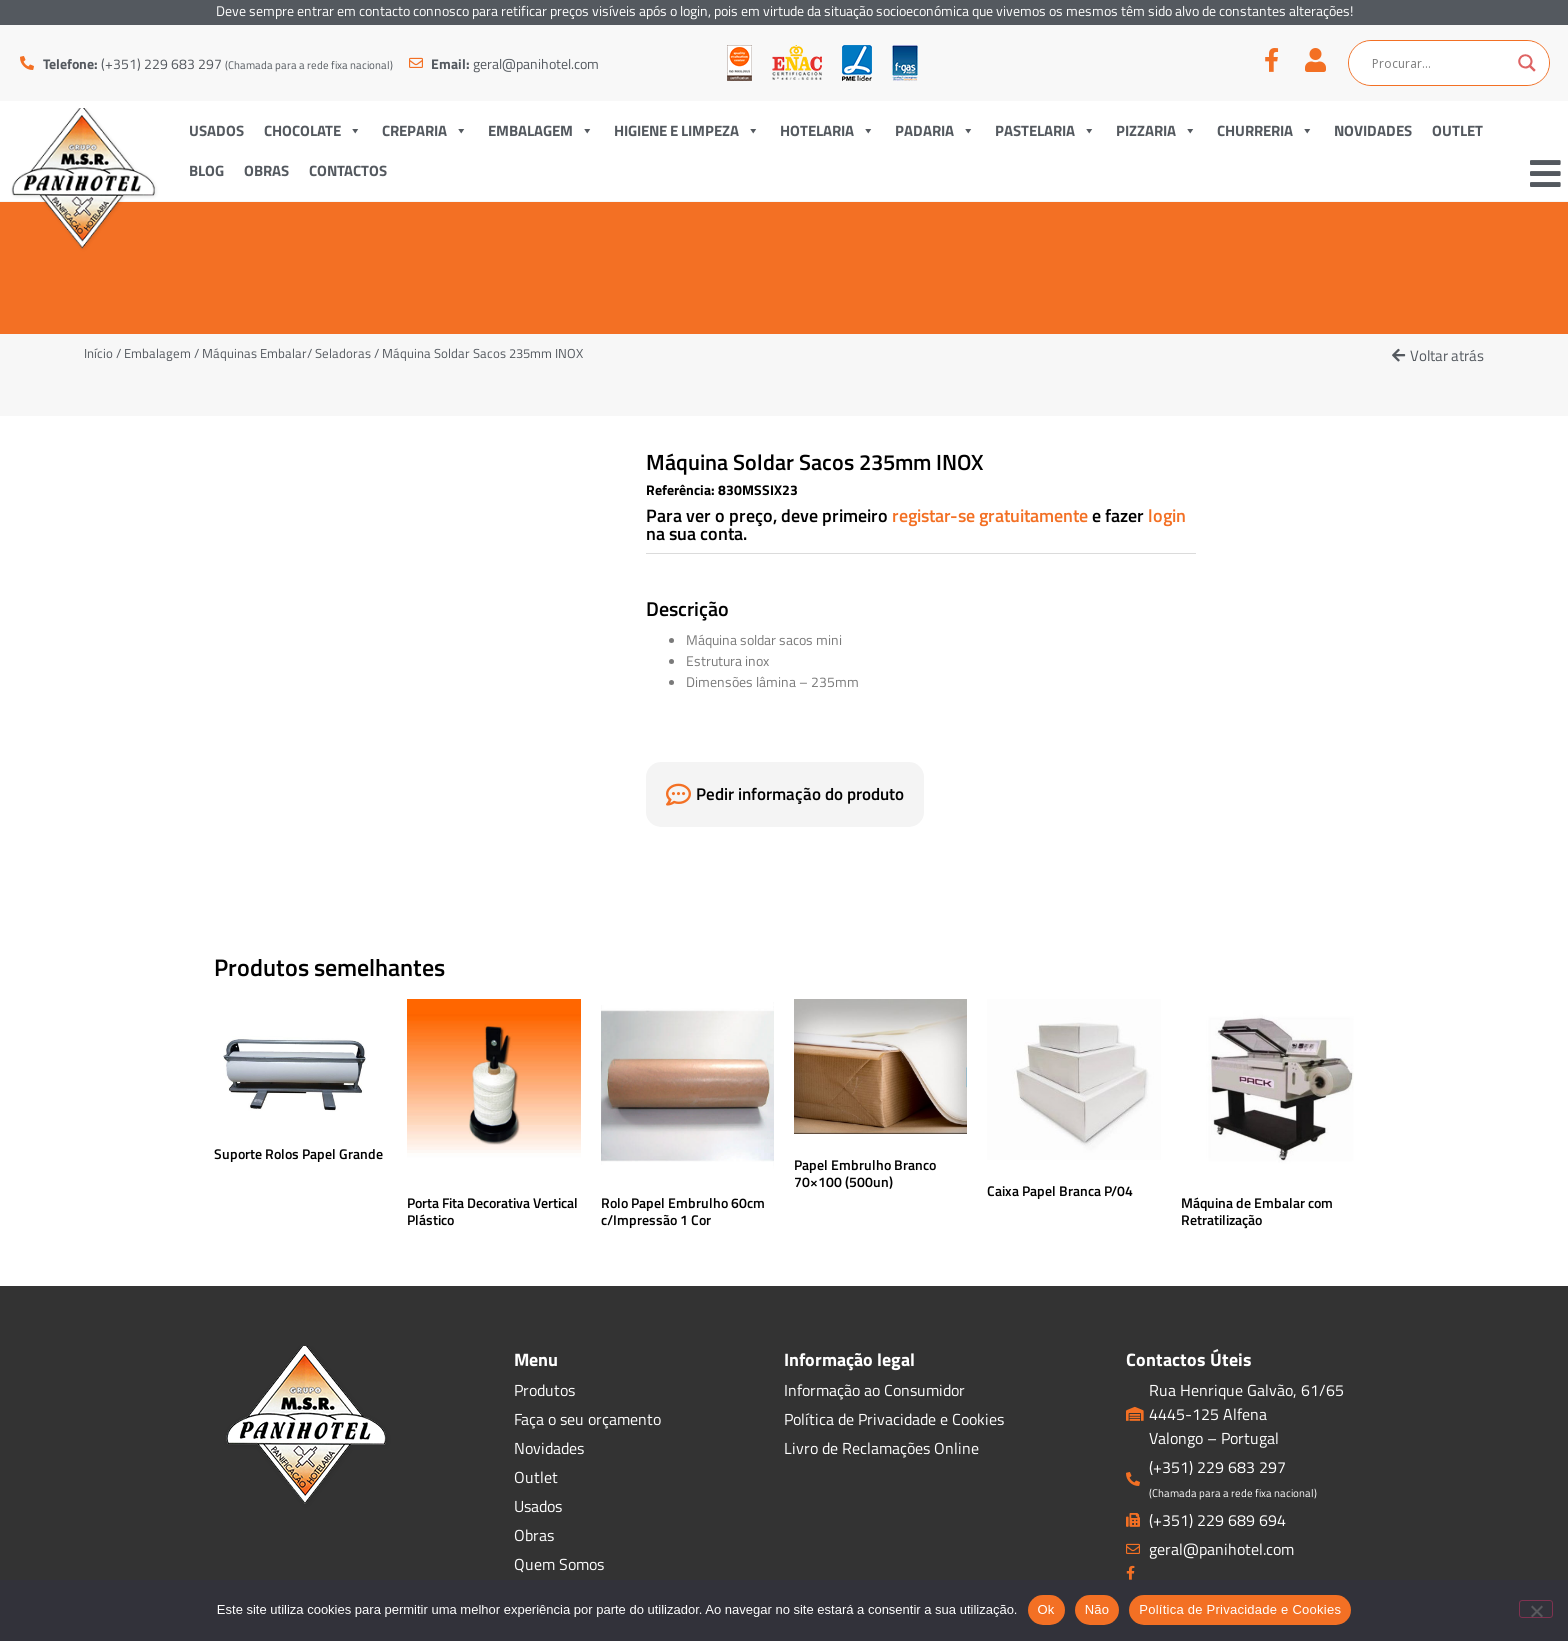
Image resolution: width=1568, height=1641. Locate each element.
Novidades (1373, 130)
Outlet (1457, 130)
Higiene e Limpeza (687, 130)
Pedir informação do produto (800, 794)
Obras (266, 170)
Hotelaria (827, 130)
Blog (206, 170)
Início (98, 353)
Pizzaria (1156, 130)
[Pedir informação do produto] (678, 794)
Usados (216, 130)
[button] (1438, 355)
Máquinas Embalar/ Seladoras (286, 353)
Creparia (425, 130)
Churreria (1265, 130)
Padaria (935, 130)
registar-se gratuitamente (992, 515)
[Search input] (1440, 63)
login (1167, 515)
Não (1097, 1609)
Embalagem (541, 130)
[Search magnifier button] (1527, 63)
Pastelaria (1045, 130)
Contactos (348, 170)
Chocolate (313, 130)
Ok (1046, 1609)
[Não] (1536, 1609)
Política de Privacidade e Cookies (1240, 1609)
